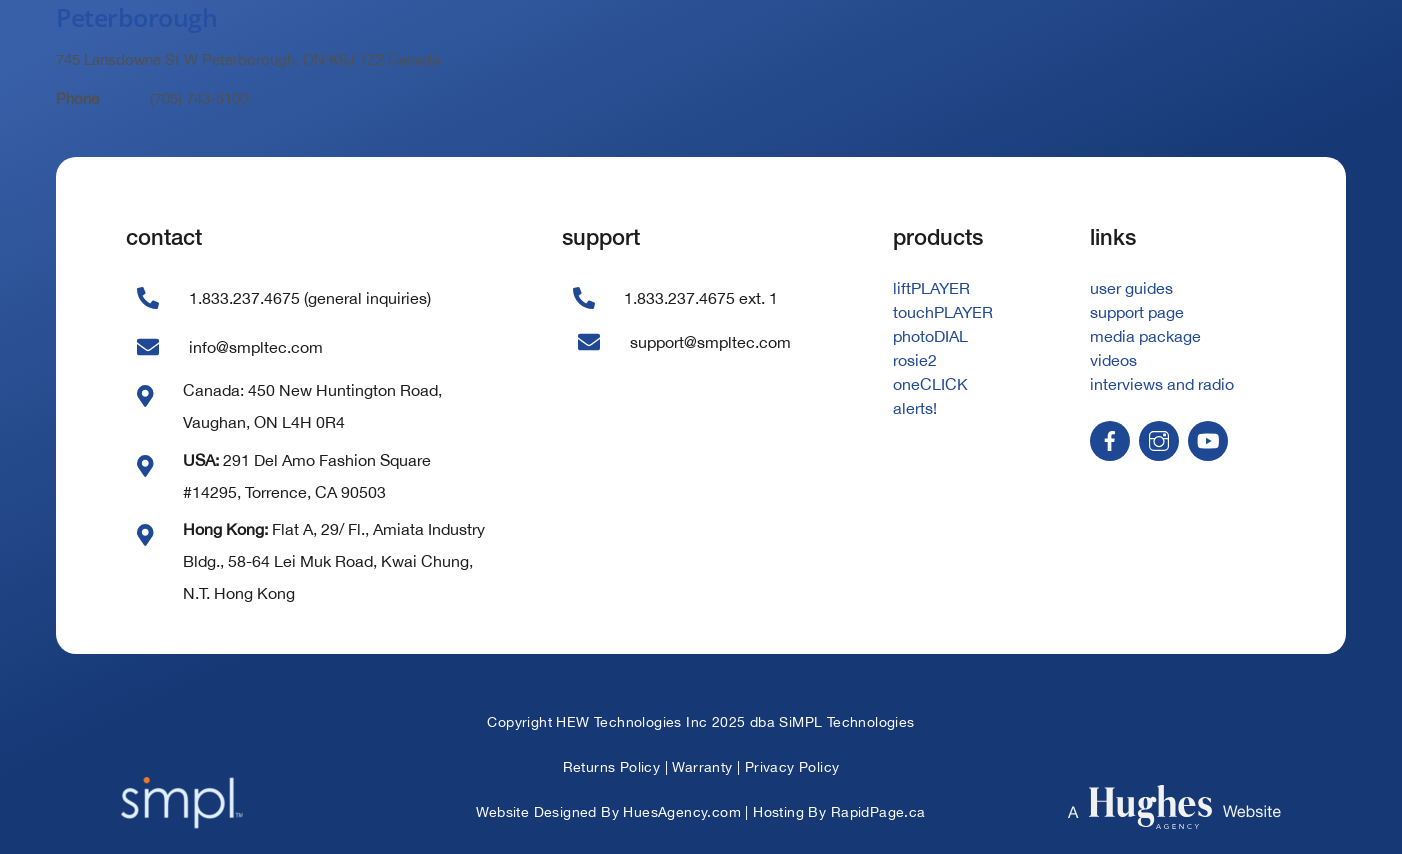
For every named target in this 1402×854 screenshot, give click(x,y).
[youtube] (1208, 439)
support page (1137, 312)
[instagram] (1159, 439)
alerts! (915, 408)
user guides (1131, 288)
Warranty (702, 767)
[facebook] (1110, 439)
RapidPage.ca (878, 812)
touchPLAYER (943, 312)
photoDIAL (930, 336)
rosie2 (915, 360)
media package (1145, 336)
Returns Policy (612, 767)
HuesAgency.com (682, 812)
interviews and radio (1162, 384)
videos (1113, 360)
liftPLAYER (931, 288)
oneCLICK (930, 384)
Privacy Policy (792, 767)
